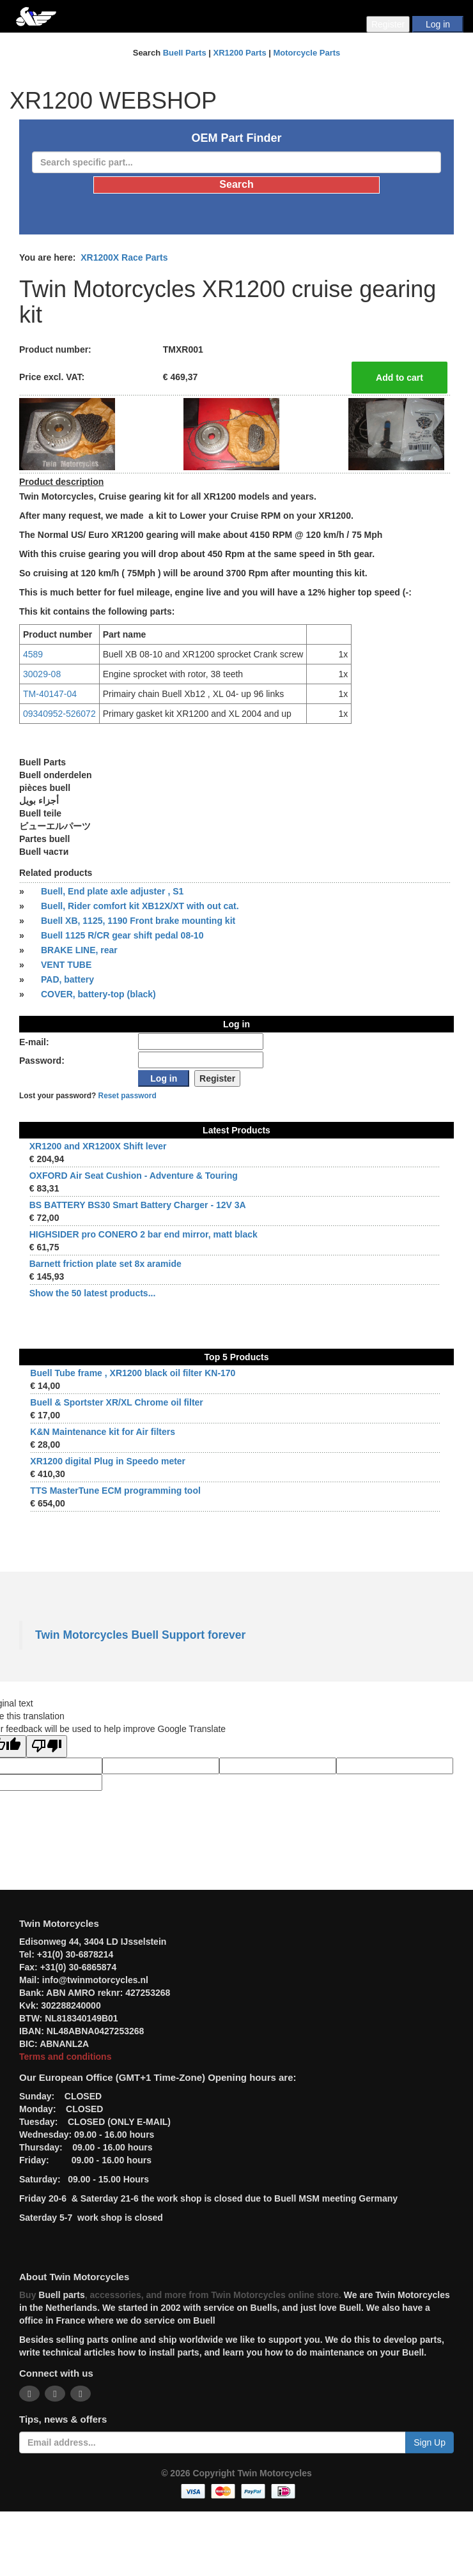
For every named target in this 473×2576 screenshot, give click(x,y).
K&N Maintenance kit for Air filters (102, 1432)
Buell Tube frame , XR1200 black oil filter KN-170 (132, 1373)
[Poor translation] (46, 1746)
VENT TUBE (66, 965)
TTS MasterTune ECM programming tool (115, 1490)
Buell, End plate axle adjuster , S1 (112, 891)
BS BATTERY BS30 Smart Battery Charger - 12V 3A (137, 1205)
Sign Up (430, 2442)
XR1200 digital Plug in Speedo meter (107, 1461)
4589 (33, 654)
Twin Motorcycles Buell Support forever (140, 1635)
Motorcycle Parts (307, 52)
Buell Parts (184, 52)
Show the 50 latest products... (92, 1293)
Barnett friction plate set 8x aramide (105, 1264)
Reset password (127, 1095)
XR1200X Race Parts (124, 257)
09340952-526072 (59, 714)
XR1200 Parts (240, 52)
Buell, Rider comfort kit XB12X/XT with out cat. (140, 906)
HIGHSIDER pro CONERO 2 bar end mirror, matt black (143, 1234)
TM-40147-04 (50, 694)
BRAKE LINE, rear (79, 950)
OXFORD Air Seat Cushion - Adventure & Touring (133, 1175)
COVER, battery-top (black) (98, 994)
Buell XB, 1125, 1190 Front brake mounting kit (138, 921)
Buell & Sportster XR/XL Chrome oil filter (116, 1402)
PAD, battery (67, 979)
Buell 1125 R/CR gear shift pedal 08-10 (122, 935)
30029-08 (42, 674)
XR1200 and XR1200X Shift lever (98, 1146)
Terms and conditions (65, 2056)
